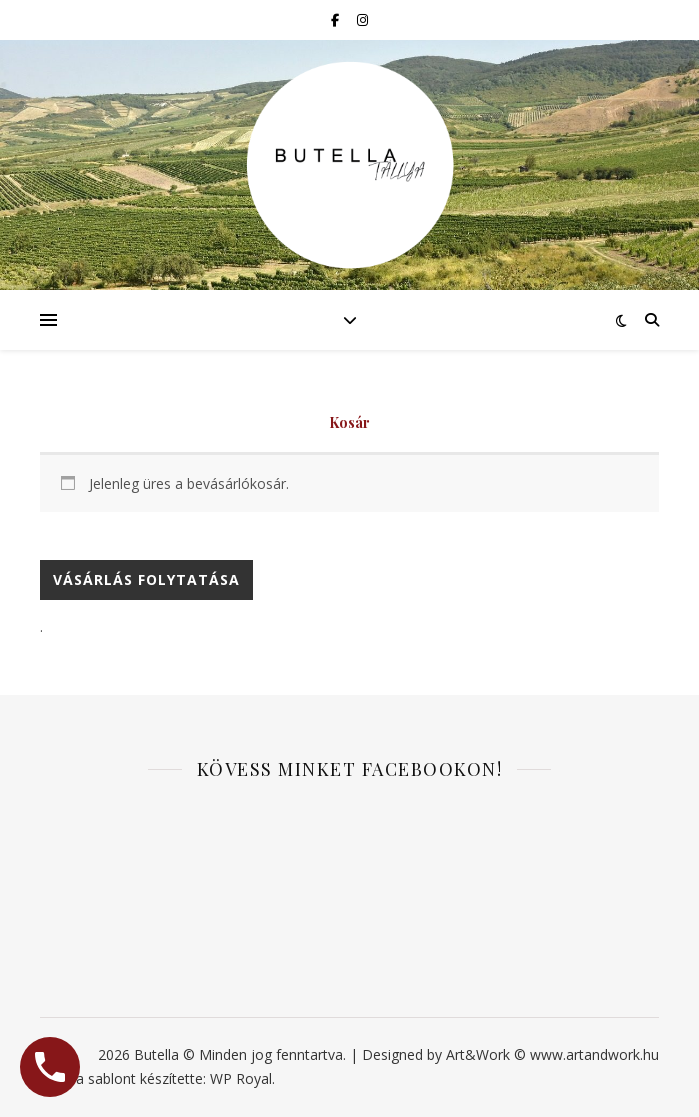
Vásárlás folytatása (146, 579)
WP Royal (241, 1078)
